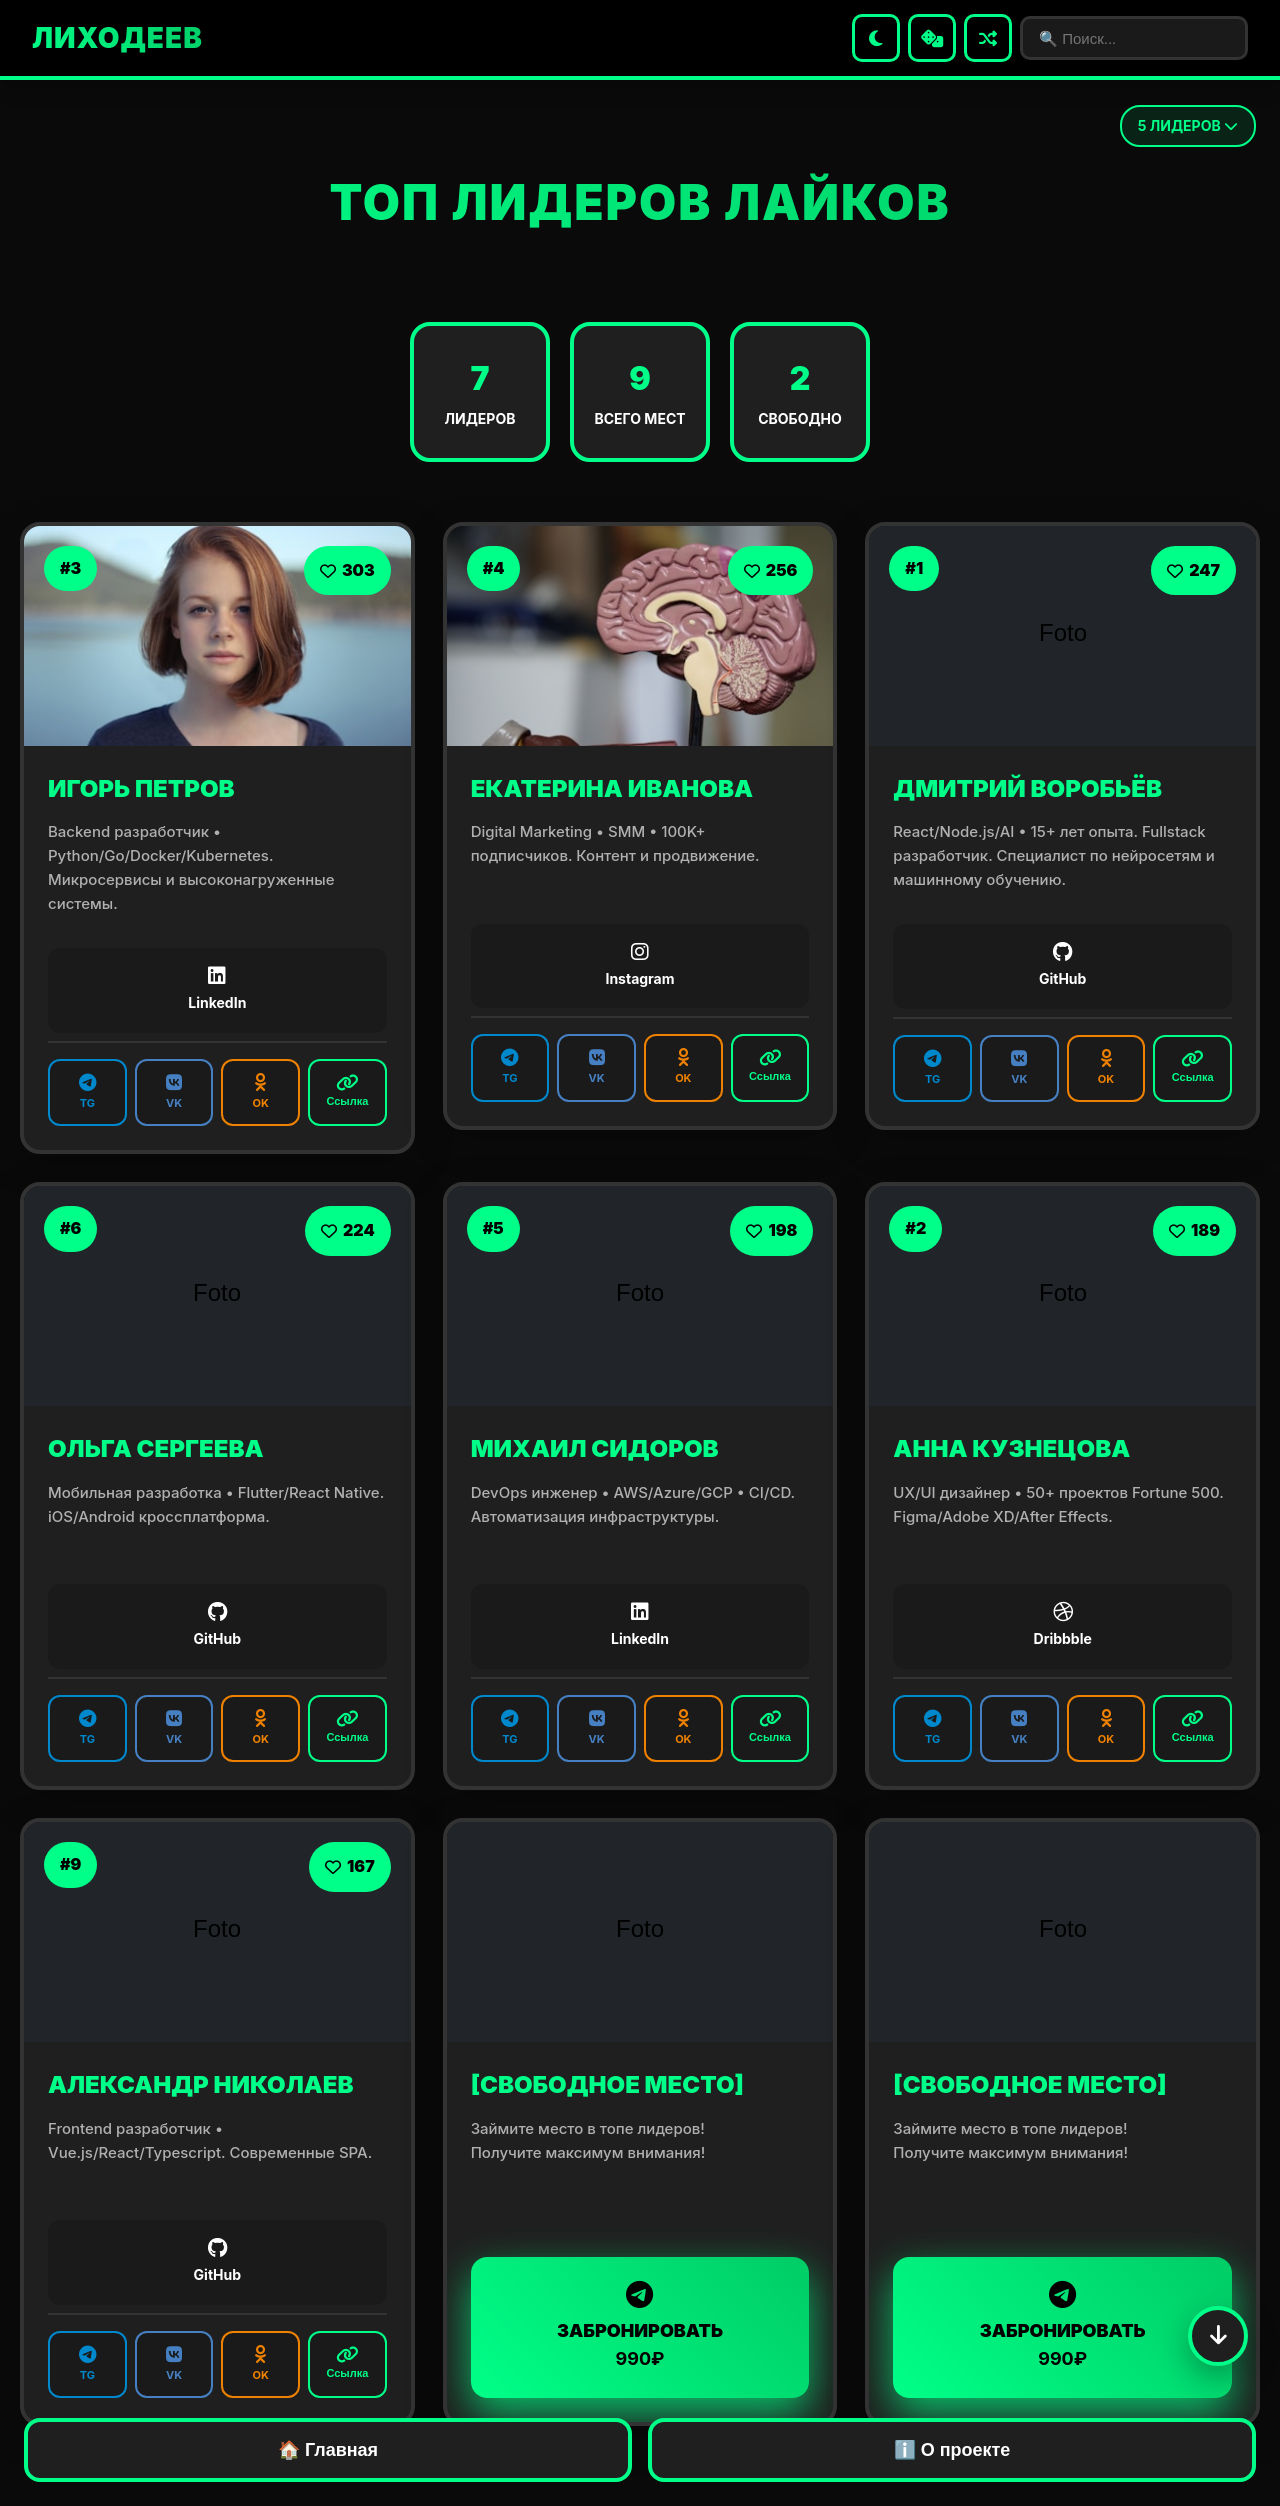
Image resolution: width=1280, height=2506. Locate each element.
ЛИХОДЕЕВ (117, 38)
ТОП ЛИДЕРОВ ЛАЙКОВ (639, 202)
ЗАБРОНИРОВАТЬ (640, 2325)
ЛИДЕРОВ (1188, 125)
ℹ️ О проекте (952, 2450)
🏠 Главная (328, 2450)
